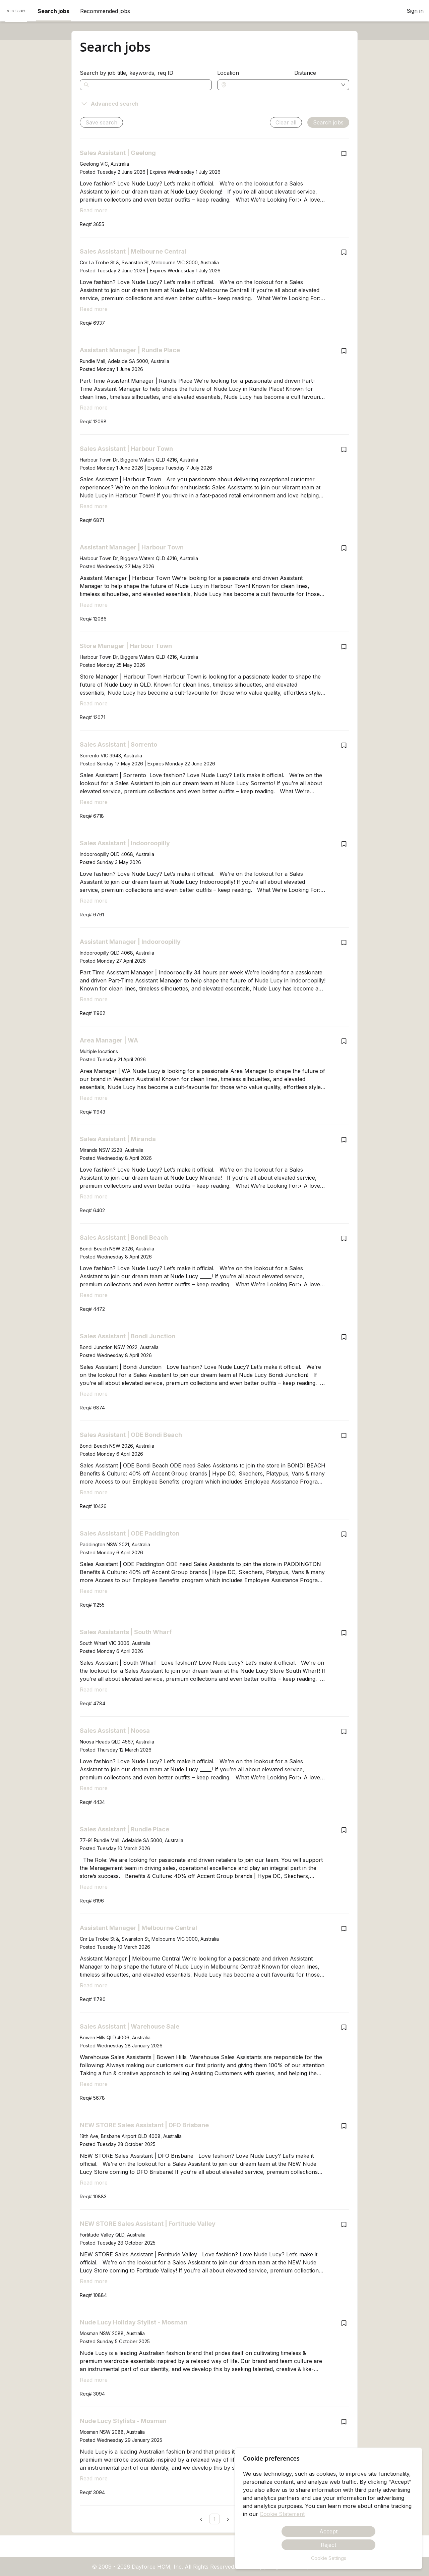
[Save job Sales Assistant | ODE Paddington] (344, 1534)
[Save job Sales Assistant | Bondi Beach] (344, 1238)
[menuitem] (16, 11)
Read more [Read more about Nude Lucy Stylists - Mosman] (94, 2478)
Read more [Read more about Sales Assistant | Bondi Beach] (94, 1295)
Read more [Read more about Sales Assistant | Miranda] (94, 1196)
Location (228, 72)
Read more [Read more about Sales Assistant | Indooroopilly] (94, 900)
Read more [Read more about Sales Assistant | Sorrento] (94, 802)
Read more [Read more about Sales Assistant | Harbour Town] (94, 506)
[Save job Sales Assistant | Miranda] (344, 1139)
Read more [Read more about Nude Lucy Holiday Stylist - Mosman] (94, 2379)
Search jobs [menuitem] (53, 11)
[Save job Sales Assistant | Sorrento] (344, 745)
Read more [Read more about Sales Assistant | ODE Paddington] (94, 1591)
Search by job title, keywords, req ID (126, 72)
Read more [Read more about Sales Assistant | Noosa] (94, 1788)
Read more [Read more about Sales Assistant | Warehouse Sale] (94, 2084)
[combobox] (259, 85)
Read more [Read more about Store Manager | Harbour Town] (94, 703)
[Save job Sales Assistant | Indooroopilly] (344, 844)
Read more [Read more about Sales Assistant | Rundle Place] (94, 1886)
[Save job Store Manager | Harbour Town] (344, 646)
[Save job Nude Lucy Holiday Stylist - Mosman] (344, 2323)
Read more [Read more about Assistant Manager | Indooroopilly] (94, 999)
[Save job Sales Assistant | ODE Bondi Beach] (344, 1435)
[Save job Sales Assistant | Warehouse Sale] (344, 2027)
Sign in (415, 10)
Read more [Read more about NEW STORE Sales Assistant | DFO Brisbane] (94, 2182)
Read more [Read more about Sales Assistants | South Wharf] (94, 1689)
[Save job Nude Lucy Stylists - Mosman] (344, 2421)
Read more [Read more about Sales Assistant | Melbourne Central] (94, 309)
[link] (214, 2519)
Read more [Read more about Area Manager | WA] (94, 1097)
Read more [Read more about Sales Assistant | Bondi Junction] (94, 1393)
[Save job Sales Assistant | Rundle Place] (344, 1830)
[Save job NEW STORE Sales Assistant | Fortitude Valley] (344, 2224)
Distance (305, 72)
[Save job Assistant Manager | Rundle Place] (344, 350)
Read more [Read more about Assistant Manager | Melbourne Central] (94, 1985)
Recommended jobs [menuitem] (105, 11)
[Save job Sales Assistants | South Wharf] (344, 1632)
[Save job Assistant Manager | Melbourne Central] (344, 1928)
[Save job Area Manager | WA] (344, 1041)
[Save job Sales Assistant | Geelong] (344, 153)
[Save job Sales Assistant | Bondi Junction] (344, 1337)
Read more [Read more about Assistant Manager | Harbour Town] (94, 604)
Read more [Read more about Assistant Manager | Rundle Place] (94, 407)
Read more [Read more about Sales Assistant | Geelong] (94, 210)
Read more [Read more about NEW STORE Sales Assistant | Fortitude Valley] (94, 2281)
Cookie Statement (282, 2514)
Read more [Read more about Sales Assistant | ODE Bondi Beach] (94, 1492)
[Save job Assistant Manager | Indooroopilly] (344, 942)
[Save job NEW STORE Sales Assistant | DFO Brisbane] (344, 2126)
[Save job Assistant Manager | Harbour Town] (344, 548)
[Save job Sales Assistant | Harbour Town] (344, 449)
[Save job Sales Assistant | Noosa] (344, 1731)
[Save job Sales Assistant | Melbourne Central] (344, 252)
